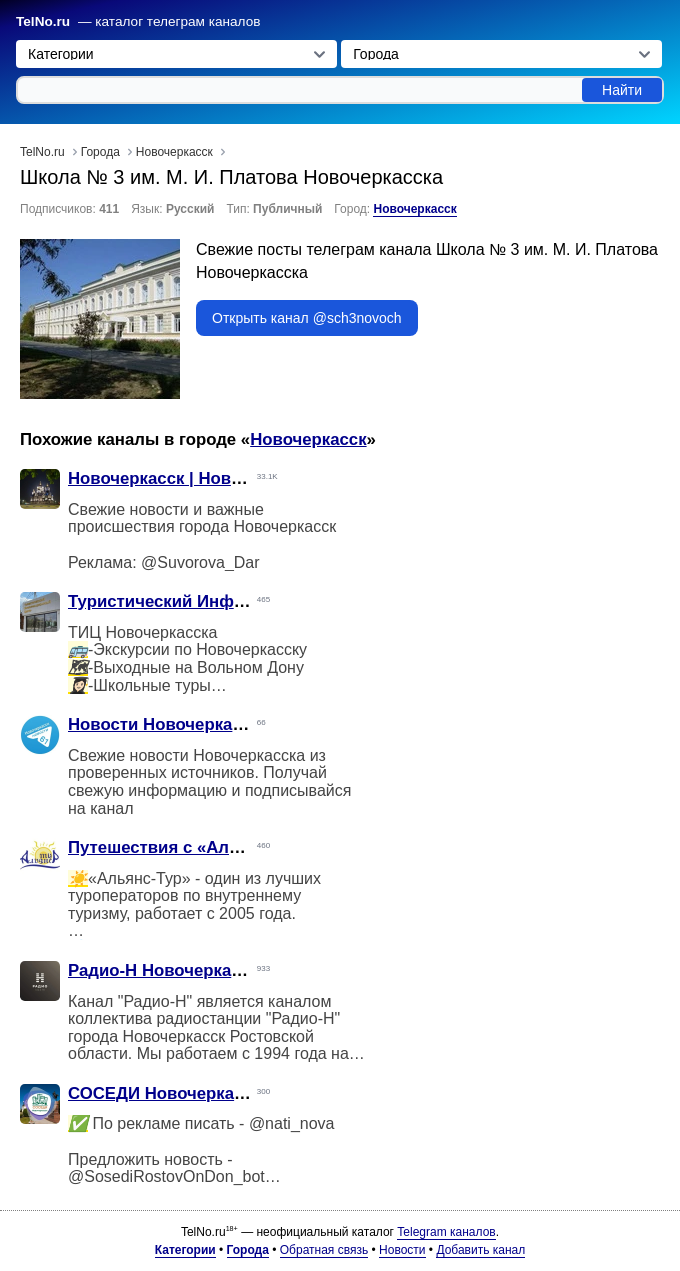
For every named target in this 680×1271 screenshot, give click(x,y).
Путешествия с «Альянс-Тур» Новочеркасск (251, 847)
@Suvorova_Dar (200, 562)
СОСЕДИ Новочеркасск (164, 1093)
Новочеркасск (414, 209)
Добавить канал (480, 1250)
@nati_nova (292, 1123)
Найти (622, 90)
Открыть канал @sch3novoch (307, 318)
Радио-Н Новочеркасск (163, 970)
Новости (402, 1250)
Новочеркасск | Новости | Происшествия (237, 478)
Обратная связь (324, 1250)
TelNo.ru (43, 21)
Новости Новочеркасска (168, 724)
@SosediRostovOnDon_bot (166, 1176)
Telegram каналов (446, 1232)
